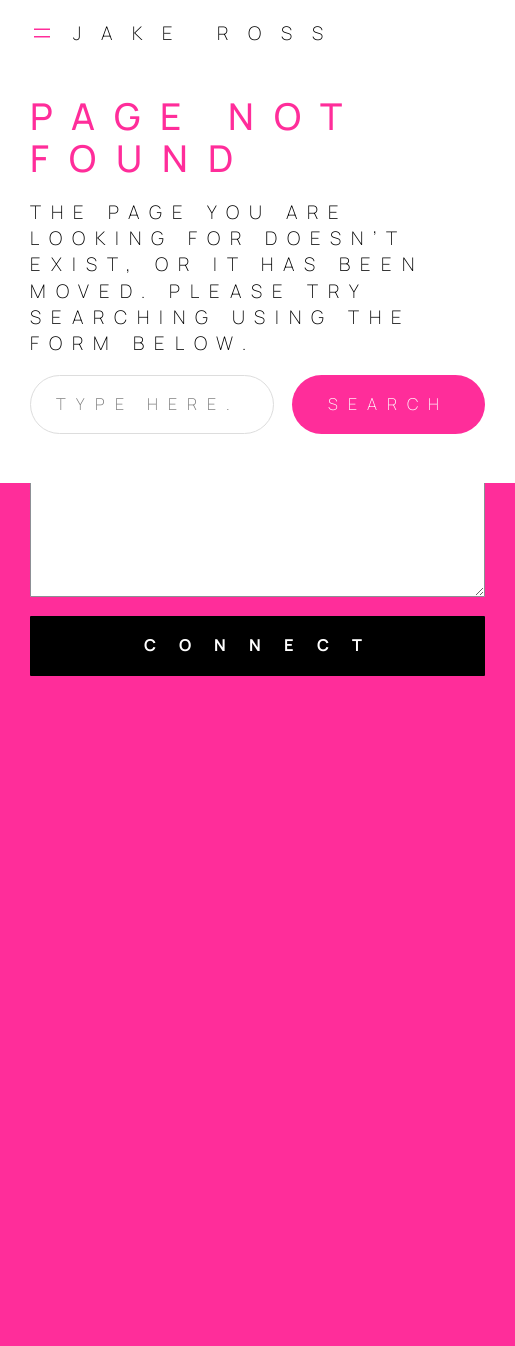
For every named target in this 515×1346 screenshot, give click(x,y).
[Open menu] (42, 33)
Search (388, 404)
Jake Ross (208, 33)
